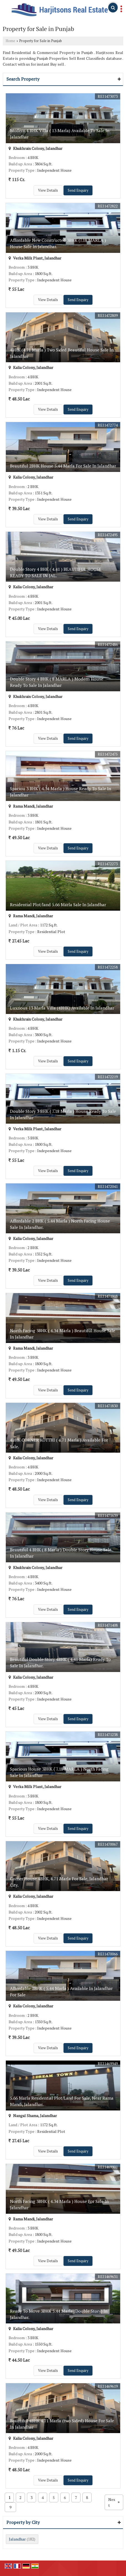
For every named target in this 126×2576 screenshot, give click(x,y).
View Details (48, 190)
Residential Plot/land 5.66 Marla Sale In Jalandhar (58, 904)
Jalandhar (17, 2539)
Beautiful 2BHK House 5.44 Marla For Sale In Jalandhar (63, 466)
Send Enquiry (78, 190)
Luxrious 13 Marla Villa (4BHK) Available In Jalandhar (62, 1008)
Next (114, 2502)
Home (10, 40)
